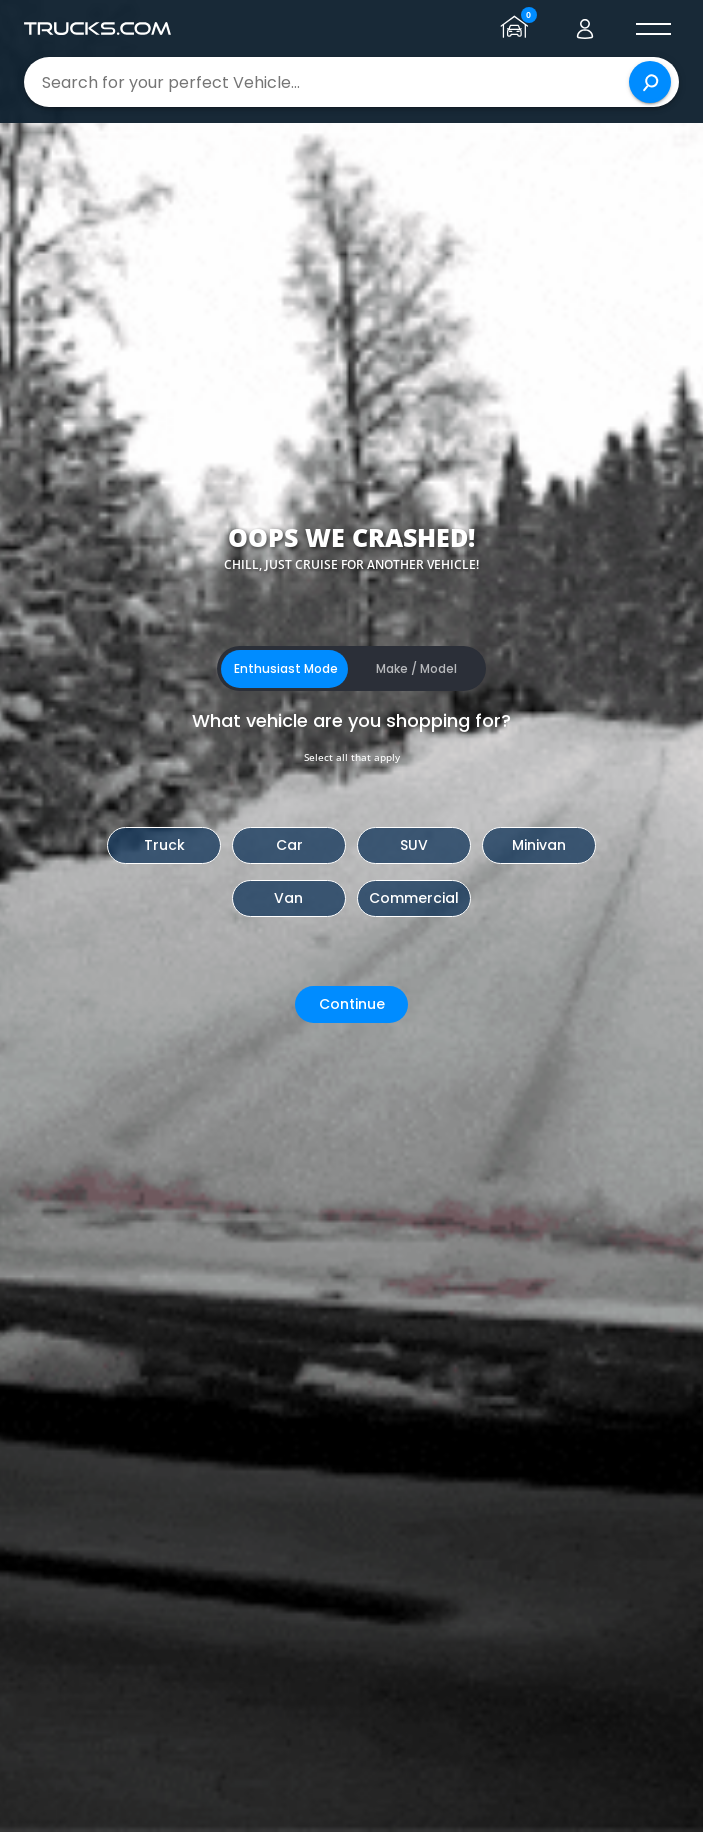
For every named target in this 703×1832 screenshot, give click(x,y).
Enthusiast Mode (286, 668)
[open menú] (653, 29)
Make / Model (416, 668)
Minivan (539, 845)
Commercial (414, 898)
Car (289, 845)
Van (288, 898)
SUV (414, 845)
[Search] (650, 82)
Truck (164, 845)
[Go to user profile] (585, 29)
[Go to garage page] (517, 29)
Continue (352, 1004)
